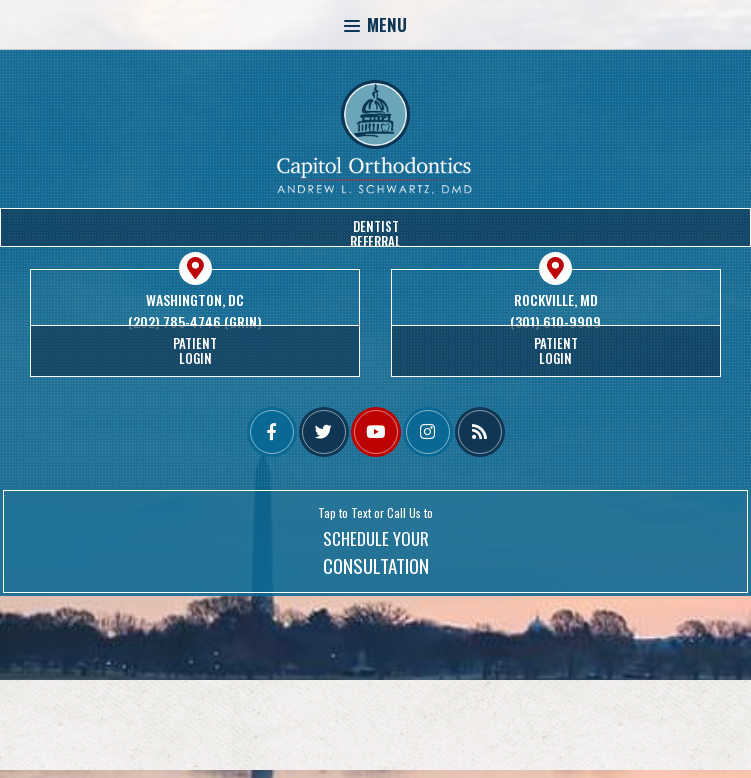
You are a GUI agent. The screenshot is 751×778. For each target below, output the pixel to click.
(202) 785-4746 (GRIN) (195, 322)
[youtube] (376, 432)
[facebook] (272, 432)
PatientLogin (195, 350)
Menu (375, 24)
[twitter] (324, 432)
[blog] (480, 432)
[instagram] (428, 432)
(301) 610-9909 (555, 322)
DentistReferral (375, 231)
